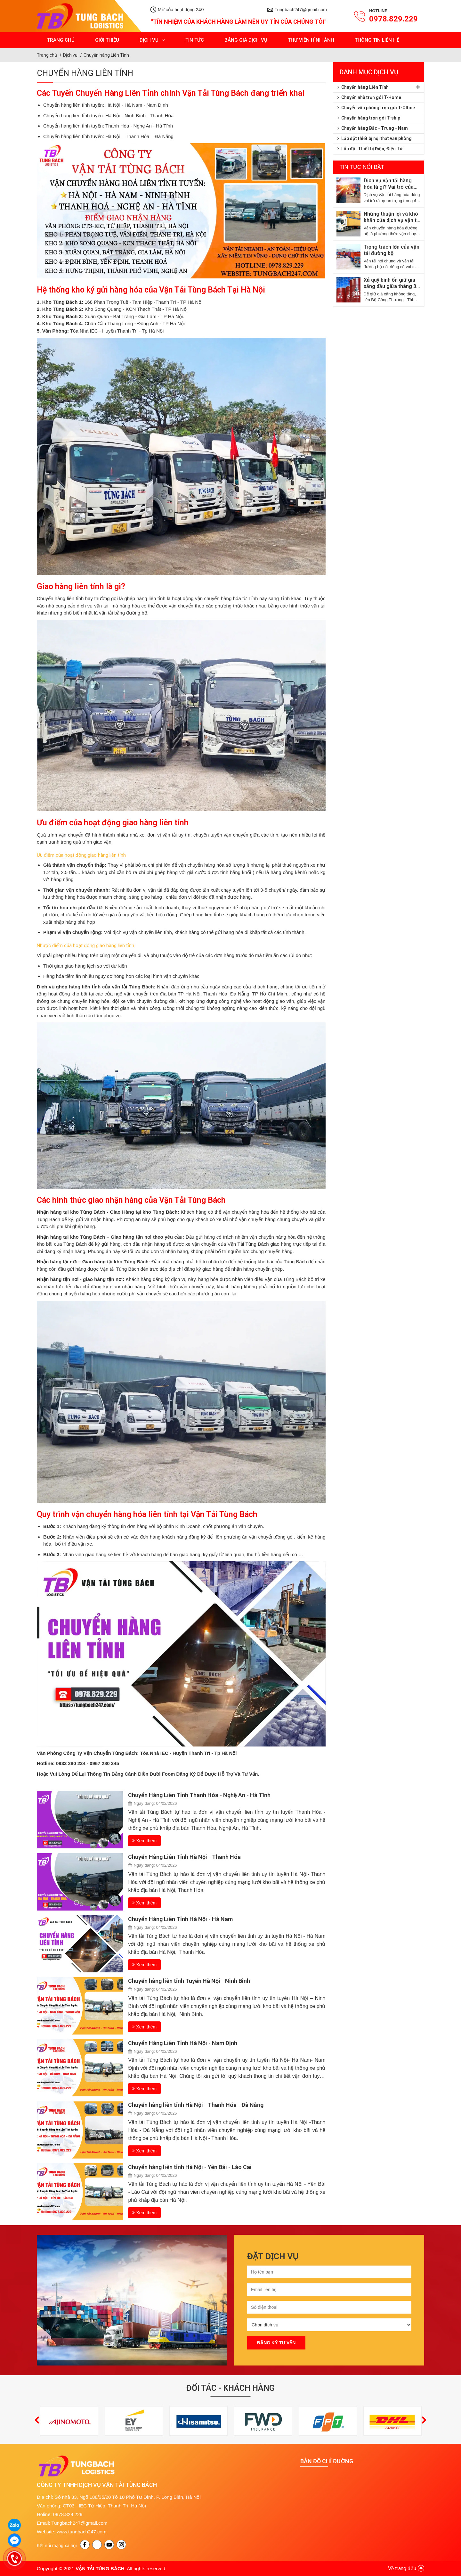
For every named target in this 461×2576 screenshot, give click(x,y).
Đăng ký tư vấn (276, 2342)
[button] (37, 2421)
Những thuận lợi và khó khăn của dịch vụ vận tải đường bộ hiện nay (392, 217)
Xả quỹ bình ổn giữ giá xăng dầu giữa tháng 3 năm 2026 (390, 283)
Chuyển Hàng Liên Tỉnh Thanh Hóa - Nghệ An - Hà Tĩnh (199, 1795)
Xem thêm (144, 1840)
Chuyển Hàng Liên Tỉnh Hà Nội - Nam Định (182, 2043)
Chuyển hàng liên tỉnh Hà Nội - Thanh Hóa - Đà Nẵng (195, 2104)
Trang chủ (47, 55)
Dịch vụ (70, 55)
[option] (132, 2300)
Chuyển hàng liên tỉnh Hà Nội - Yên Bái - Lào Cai (190, 2167)
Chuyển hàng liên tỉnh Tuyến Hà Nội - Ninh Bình (189, 1980)
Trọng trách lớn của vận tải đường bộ (391, 250)
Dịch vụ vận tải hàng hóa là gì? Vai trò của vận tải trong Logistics (391, 184)
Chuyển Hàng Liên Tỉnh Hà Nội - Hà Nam (180, 1919)
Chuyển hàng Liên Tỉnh (106, 55)
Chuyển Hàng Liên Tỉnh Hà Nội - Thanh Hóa (184, 1857)
